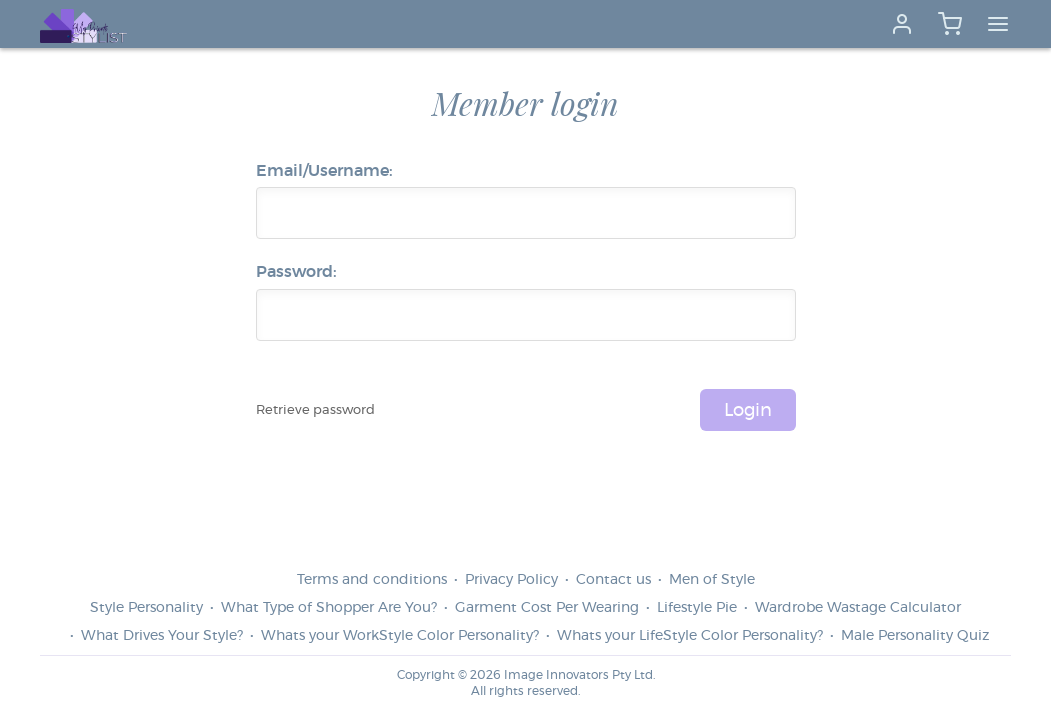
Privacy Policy (511, 580)
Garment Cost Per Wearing (547, 608)
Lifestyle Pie (697, 608)
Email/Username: (324, 171)
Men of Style (712, 580)
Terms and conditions (372, 580)
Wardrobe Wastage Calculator (858, 608)
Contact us (613, 580)
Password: (296, 272)
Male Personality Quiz (915, 636)
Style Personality (146, 608)
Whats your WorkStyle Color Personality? (400, 636)
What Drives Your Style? (162, 636)
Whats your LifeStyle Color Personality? (690, 636)
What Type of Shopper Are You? (329, 608)
